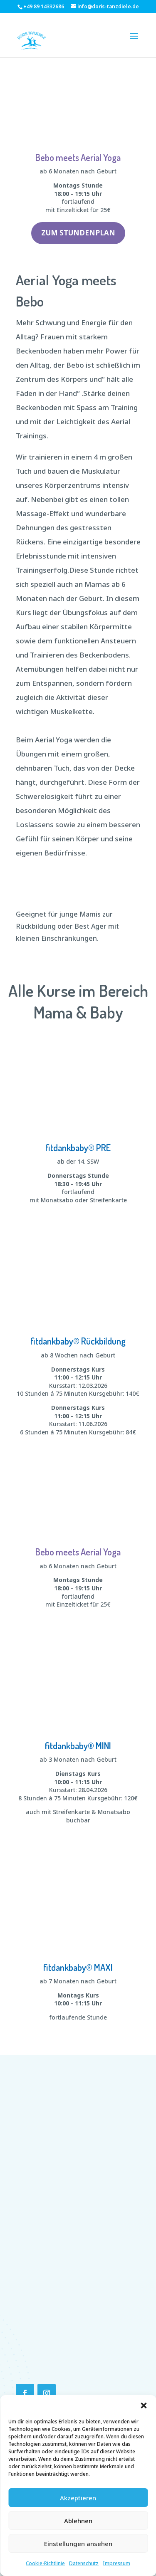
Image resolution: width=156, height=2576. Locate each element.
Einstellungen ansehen (78, 2543)
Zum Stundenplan (78, 232)
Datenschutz (84, 2563)
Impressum (116, 2563)
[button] (143, 2405)
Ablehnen (78, 2521)
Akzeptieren (78, 2498)
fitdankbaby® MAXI (78, 1967)
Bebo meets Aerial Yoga (78, 157)
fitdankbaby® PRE (78, 1147)
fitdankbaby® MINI (78, 1745)
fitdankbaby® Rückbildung (78, 1341)
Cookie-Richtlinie (45, 2563)
